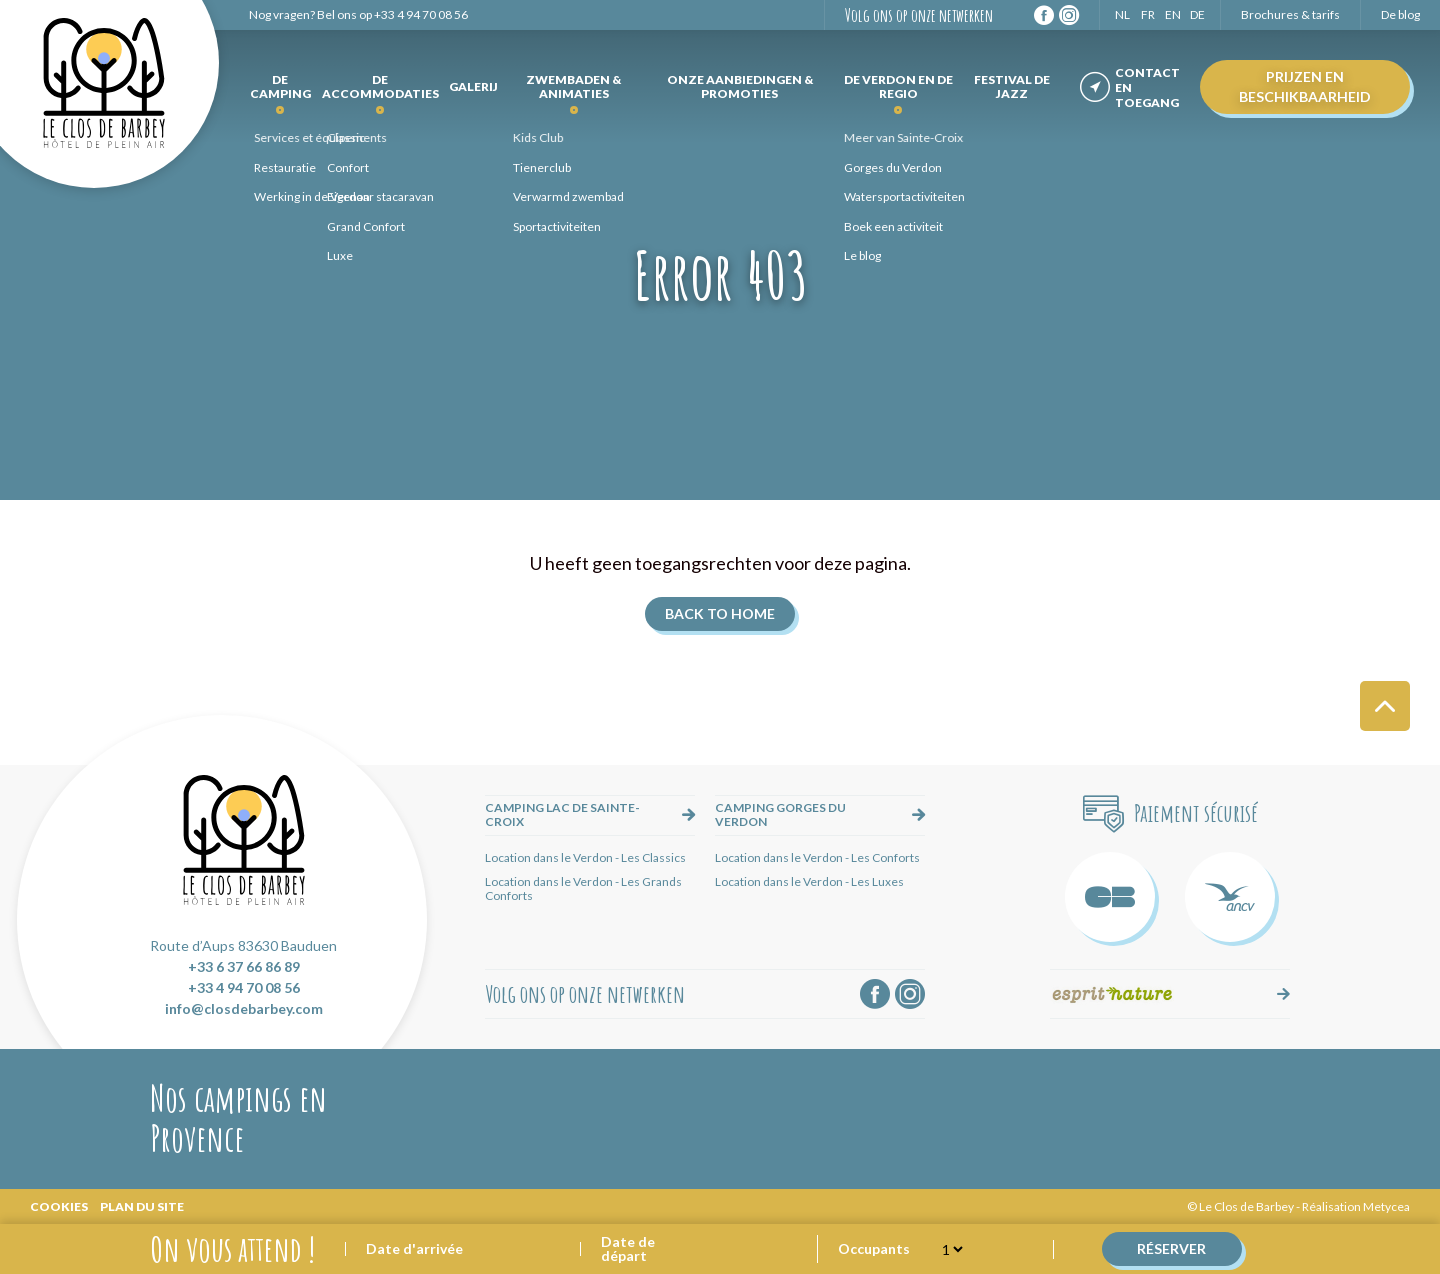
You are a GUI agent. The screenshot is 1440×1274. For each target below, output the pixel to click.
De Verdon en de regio (898, 86)
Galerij (473, 86)
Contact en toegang (1147, 87)
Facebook (1044, 15)
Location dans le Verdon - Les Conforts (817, 857)
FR (1148, 14)
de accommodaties (380, 86)
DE (1197, 14)
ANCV (1230, 897)
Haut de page (1385, 706)
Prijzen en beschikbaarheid (1305, 86)
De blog (1400, 14)
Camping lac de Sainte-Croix (562, 814)
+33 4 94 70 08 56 (421, 14)
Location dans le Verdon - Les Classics (585, 857)
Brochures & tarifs (1290, 14)
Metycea (1386, 1206)
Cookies (59, 1206)
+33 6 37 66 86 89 (244, 966)
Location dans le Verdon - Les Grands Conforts (583, 888)
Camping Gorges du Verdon (780, 814)
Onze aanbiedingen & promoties (740, 86)
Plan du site (142, 1206)
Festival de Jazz (1012, 86)
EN (1173, 14)
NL (1122, 14)
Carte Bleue (1110, 897)
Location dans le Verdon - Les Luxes (809, 881)
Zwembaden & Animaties (573, 86)
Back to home (720, 613)
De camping (280, 86)
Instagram (1069, 15)
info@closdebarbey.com (244, 1008)
